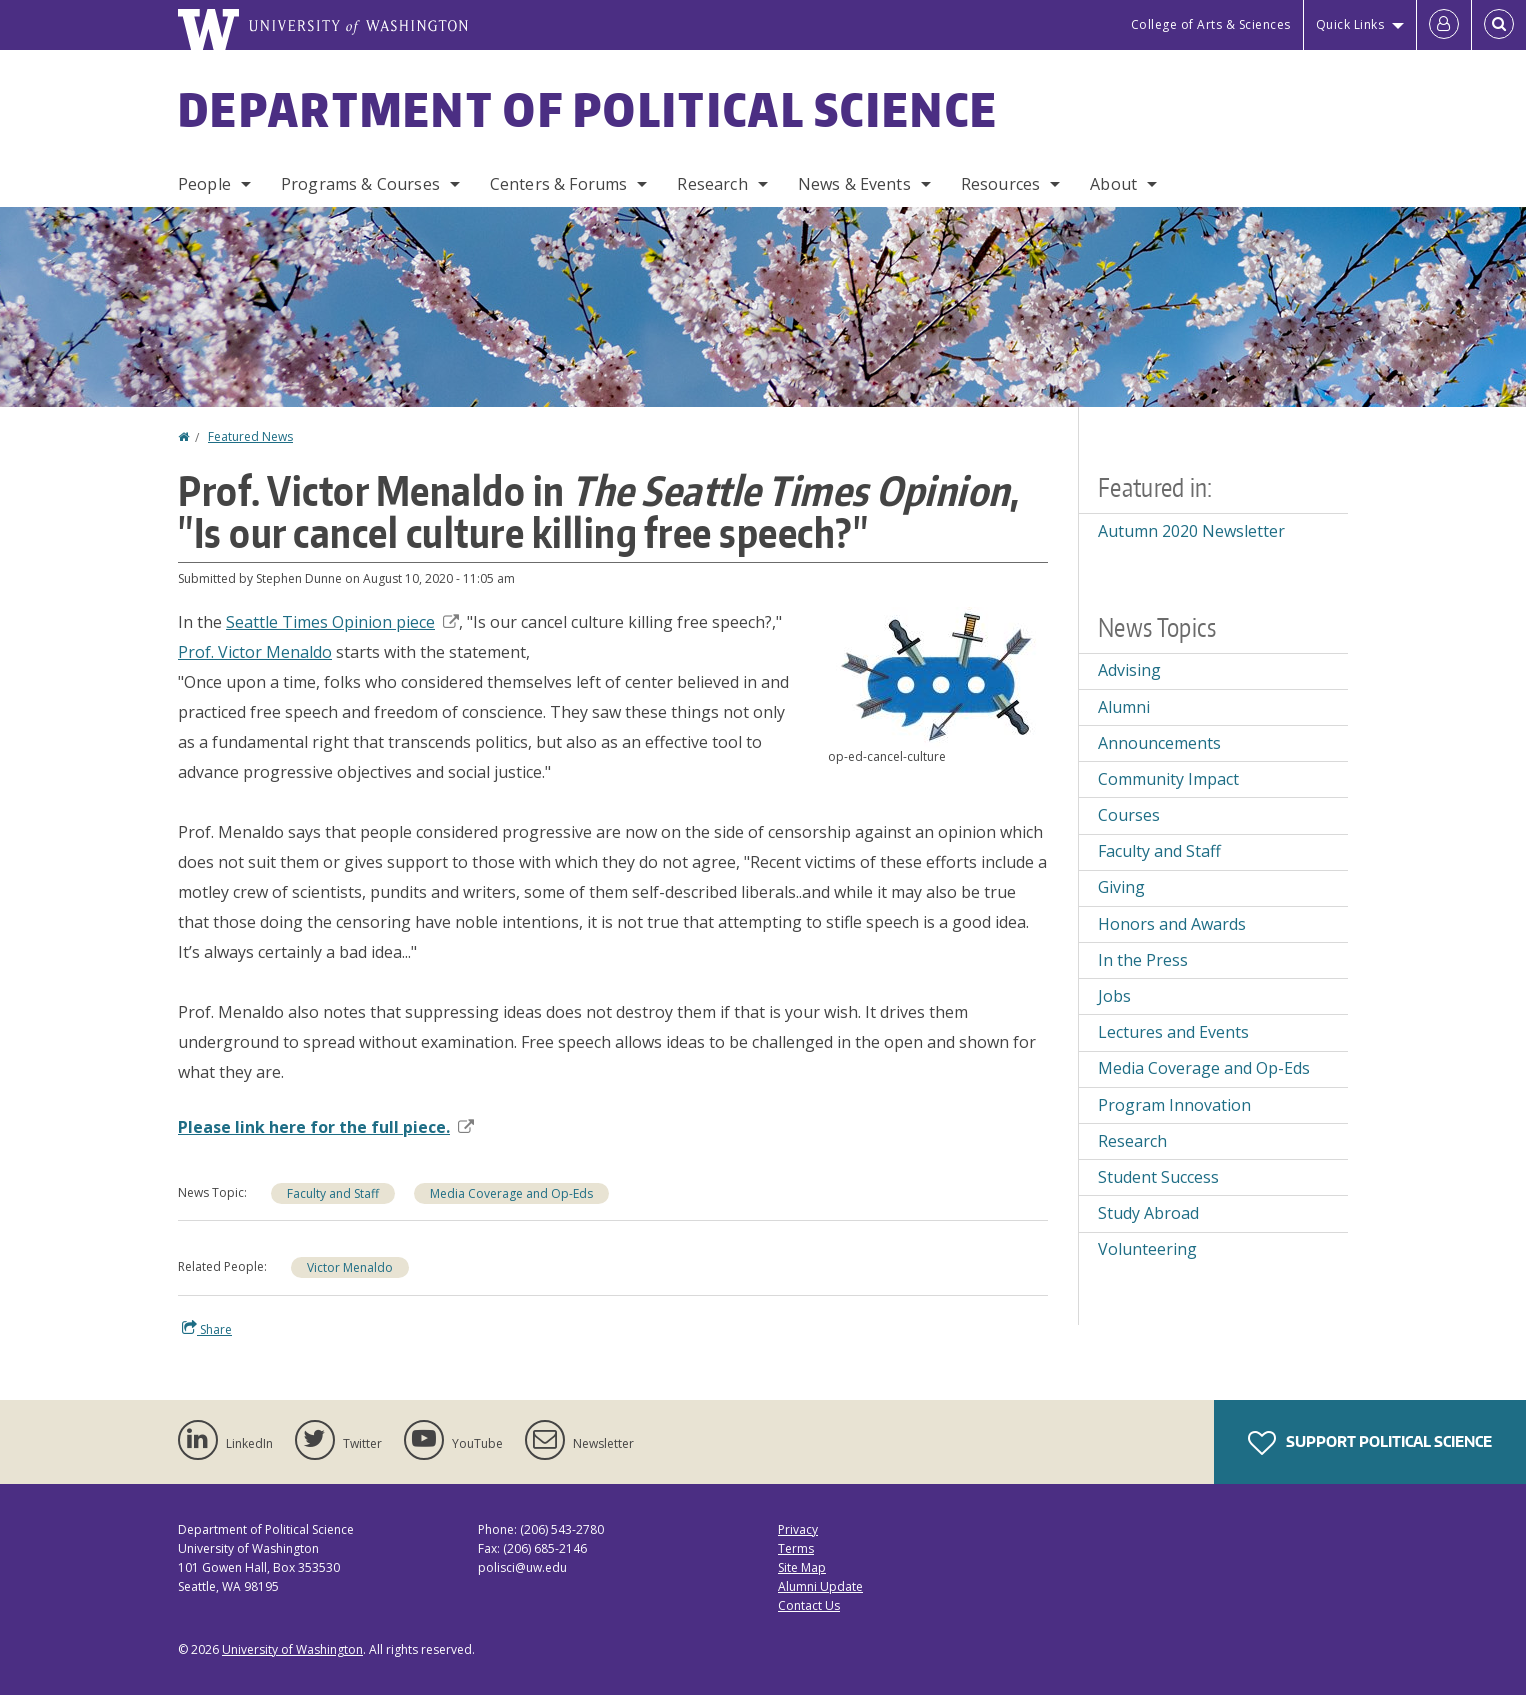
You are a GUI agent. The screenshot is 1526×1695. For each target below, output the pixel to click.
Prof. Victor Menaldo (255, 652)
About (1113, 184)
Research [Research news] (1132, 1141)
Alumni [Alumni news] (1124, 707)
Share (207, 1329)
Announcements (1159, 743)
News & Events (854, 184)
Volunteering (1147, 1249)
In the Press (1143, 960)
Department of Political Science (588, 109)
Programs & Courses (360, 184)
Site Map (802, 1567)
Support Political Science (1370, 1443)
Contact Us (809, 1605)
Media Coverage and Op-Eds (511, 1193)
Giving (1121, 887)
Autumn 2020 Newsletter (1191, 531)
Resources (1000, 184)
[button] (938, 676)
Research (712, 184)
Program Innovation (1174, 1105)
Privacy (798, 1529)
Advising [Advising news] (1129, 670)
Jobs (1114, 996)
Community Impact (1168, 779)
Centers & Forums (559, 184)
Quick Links (1350, 24)
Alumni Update (820, 1586)
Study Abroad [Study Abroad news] (1148, 1213)
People (204, 184)
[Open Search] (1499, 25)
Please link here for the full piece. (326, 1127)
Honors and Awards (1172, 924)
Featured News (250, 436)
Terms (796, 1548)
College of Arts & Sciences (1211, 24)
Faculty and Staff (333, 1193)
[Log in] (1444, 25)
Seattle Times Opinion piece (342, 622)
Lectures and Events (1173, 1032)
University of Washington (292, 1649)
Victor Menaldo (350, 1267)
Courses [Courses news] (1129, 815)
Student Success (1158, 1177)
